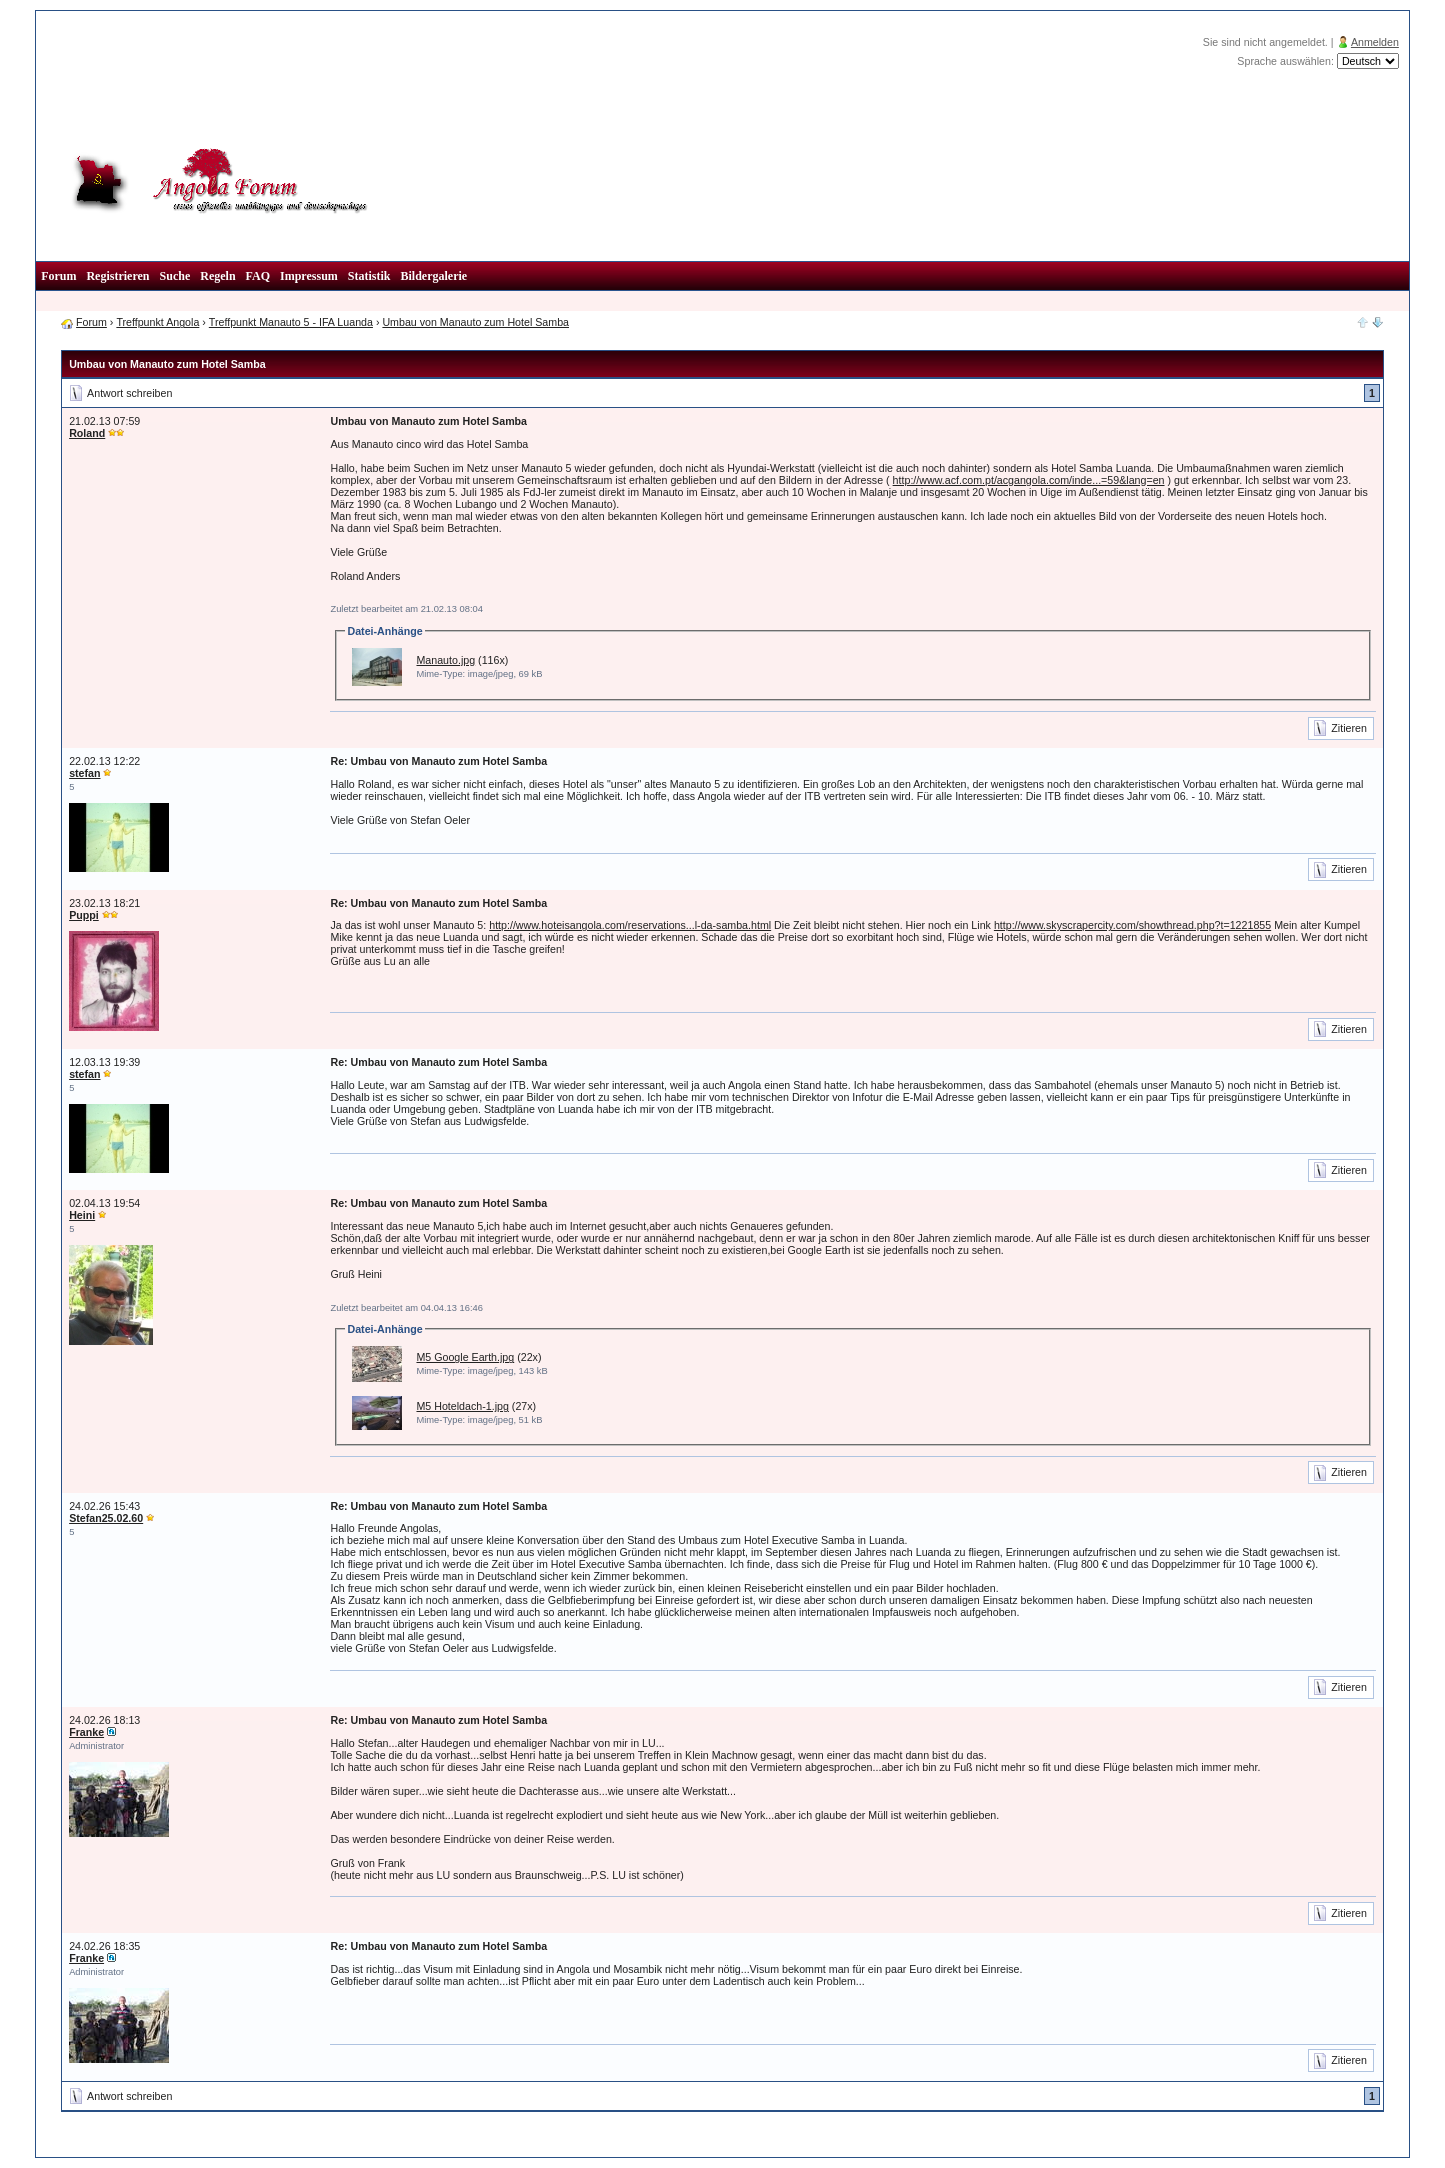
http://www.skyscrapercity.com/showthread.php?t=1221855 (1132, 925)
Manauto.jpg (445, 660)
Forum (58, 276)
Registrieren (117, 276)
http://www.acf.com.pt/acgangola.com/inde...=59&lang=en (1029, 480)
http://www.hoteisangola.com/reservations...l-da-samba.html (630, 925)
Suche (175, 276)
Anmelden (1375, 42)
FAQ (258, 276)
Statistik (369, 276)
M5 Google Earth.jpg (465, 1357)
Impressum (309, 276)
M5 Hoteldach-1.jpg (462, 1406)
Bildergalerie (434, 276)
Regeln (217, 276)
